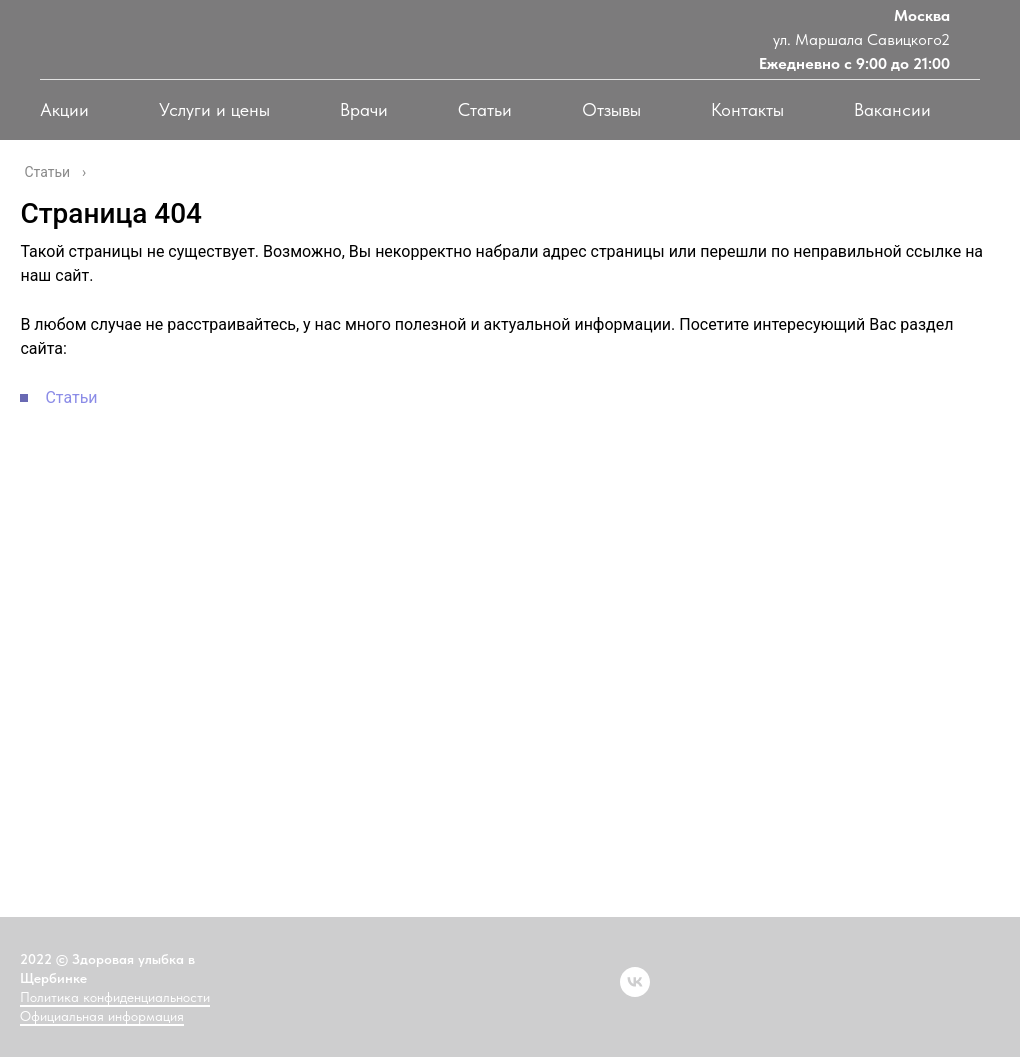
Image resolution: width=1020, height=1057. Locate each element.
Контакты (747, 109)
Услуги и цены (214, 109)
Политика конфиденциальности (115, 997)
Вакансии (892, 109)
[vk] (635, 982)
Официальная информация (102, 1016)
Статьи (485, 109)
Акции (64, 109)
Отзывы (611, 109)
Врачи (364, 109)
